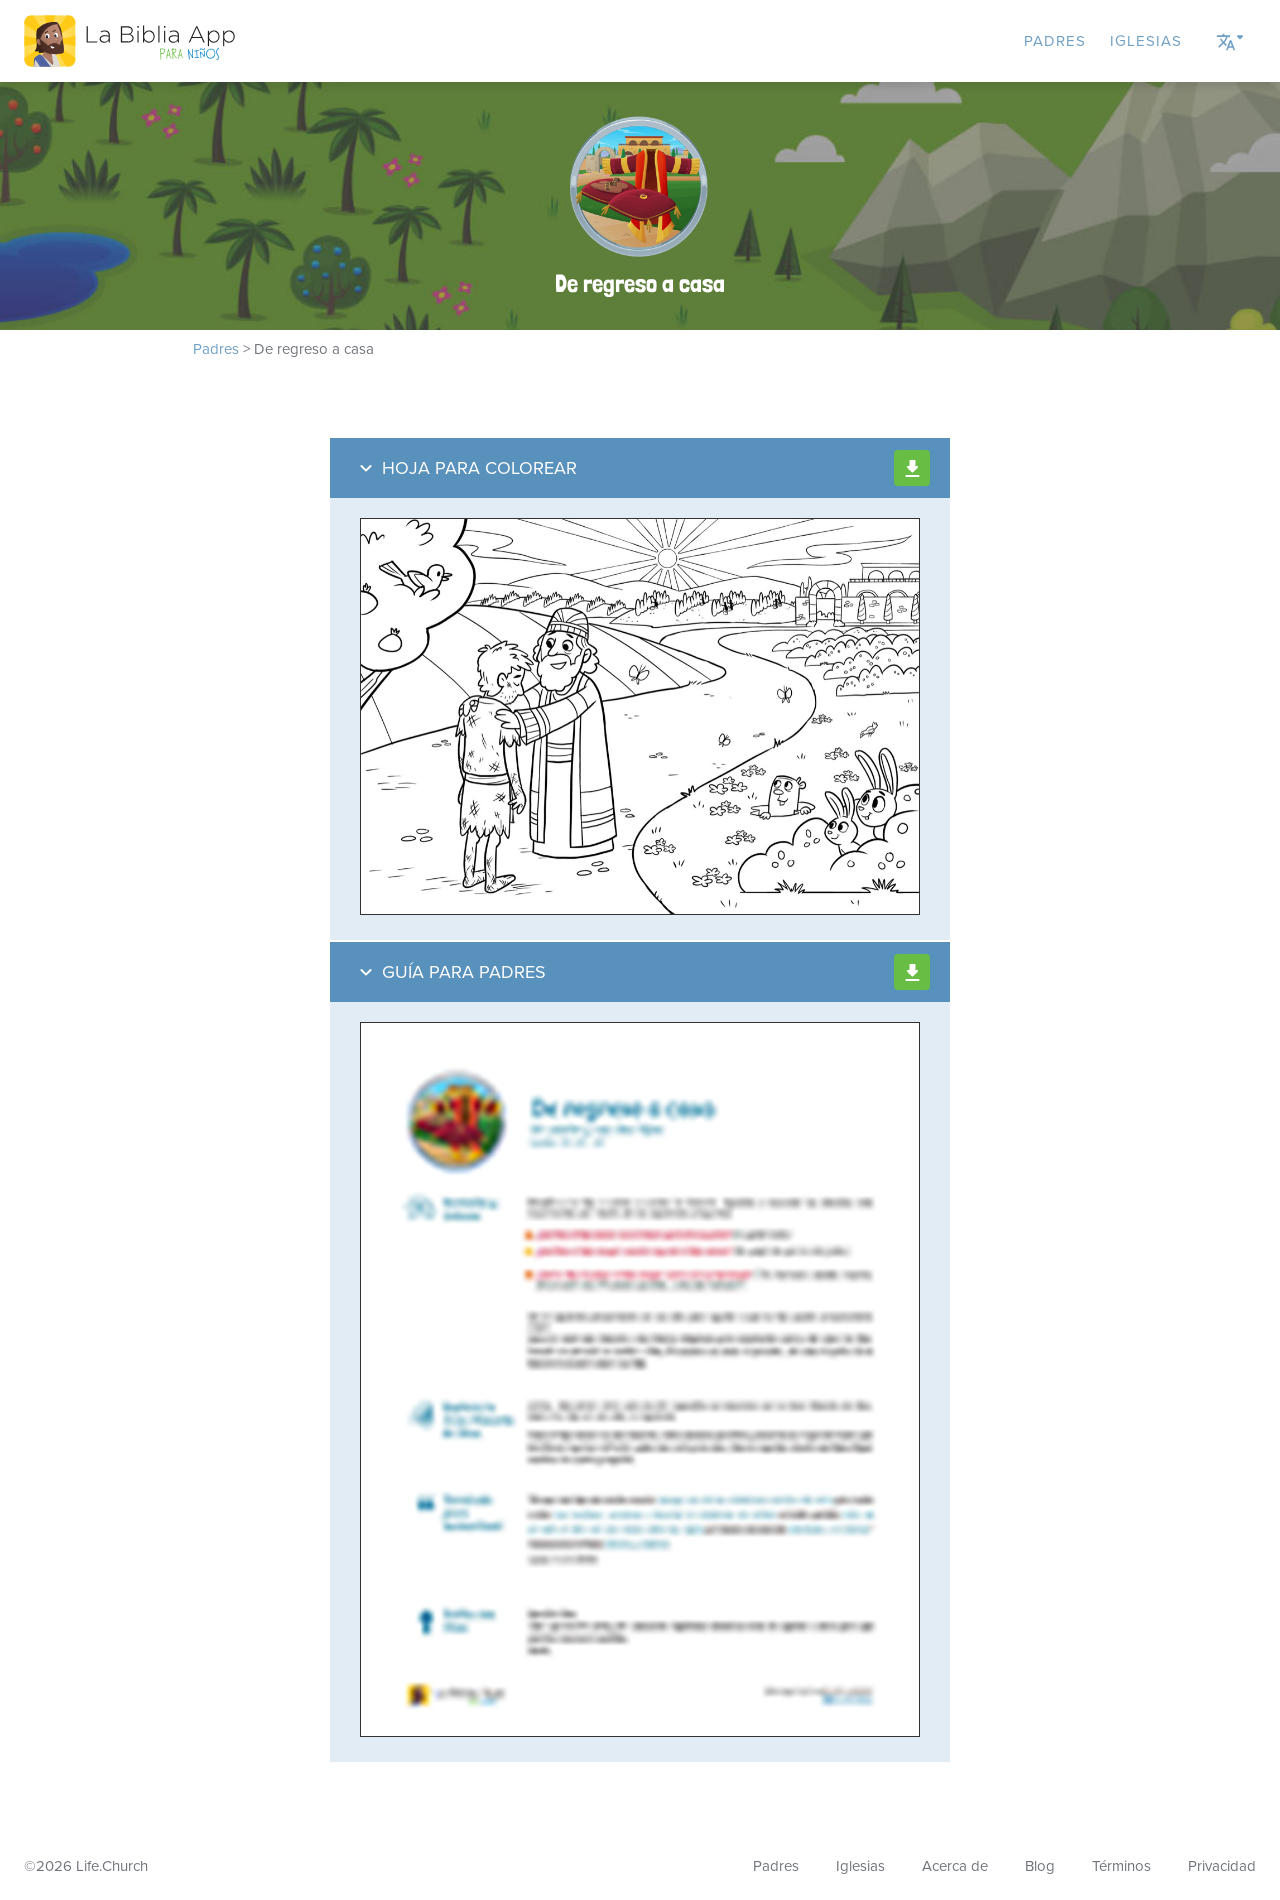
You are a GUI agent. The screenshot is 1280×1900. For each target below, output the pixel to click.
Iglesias (1146, 41)
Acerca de (955, 1866)
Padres (1055, 41)
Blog (1040, 1866)
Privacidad (1222, 1866)
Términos (1121, 1866)
